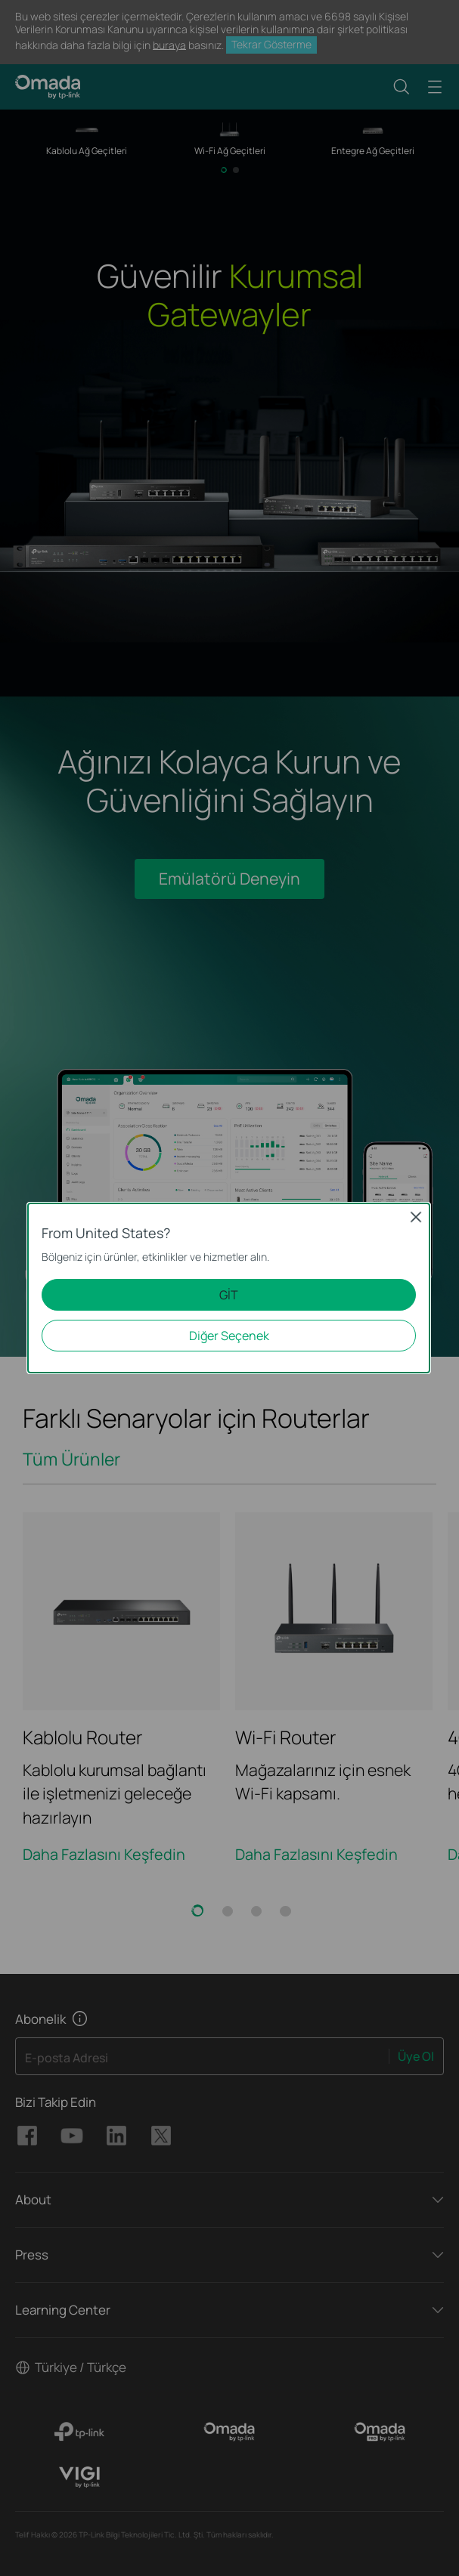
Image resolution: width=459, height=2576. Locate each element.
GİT (228, 1294)
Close (416, 1217)
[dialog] (229, 1288)
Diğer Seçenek (229, 1335)
